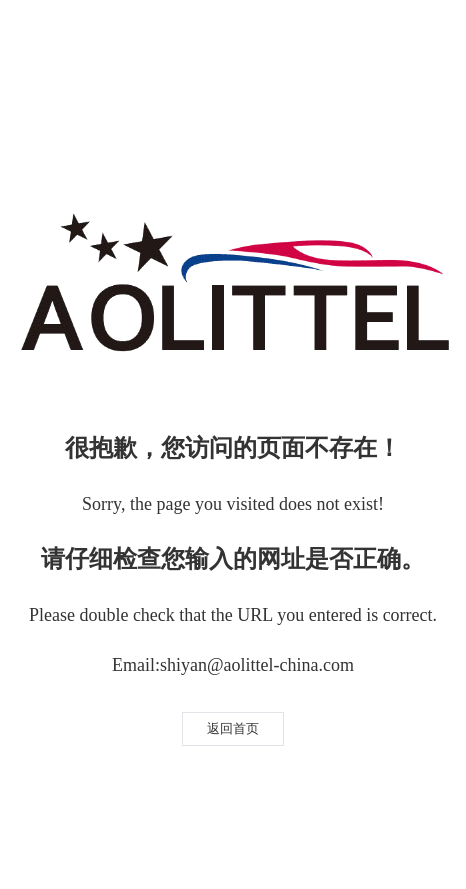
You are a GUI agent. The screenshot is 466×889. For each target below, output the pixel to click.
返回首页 (233, 728)
